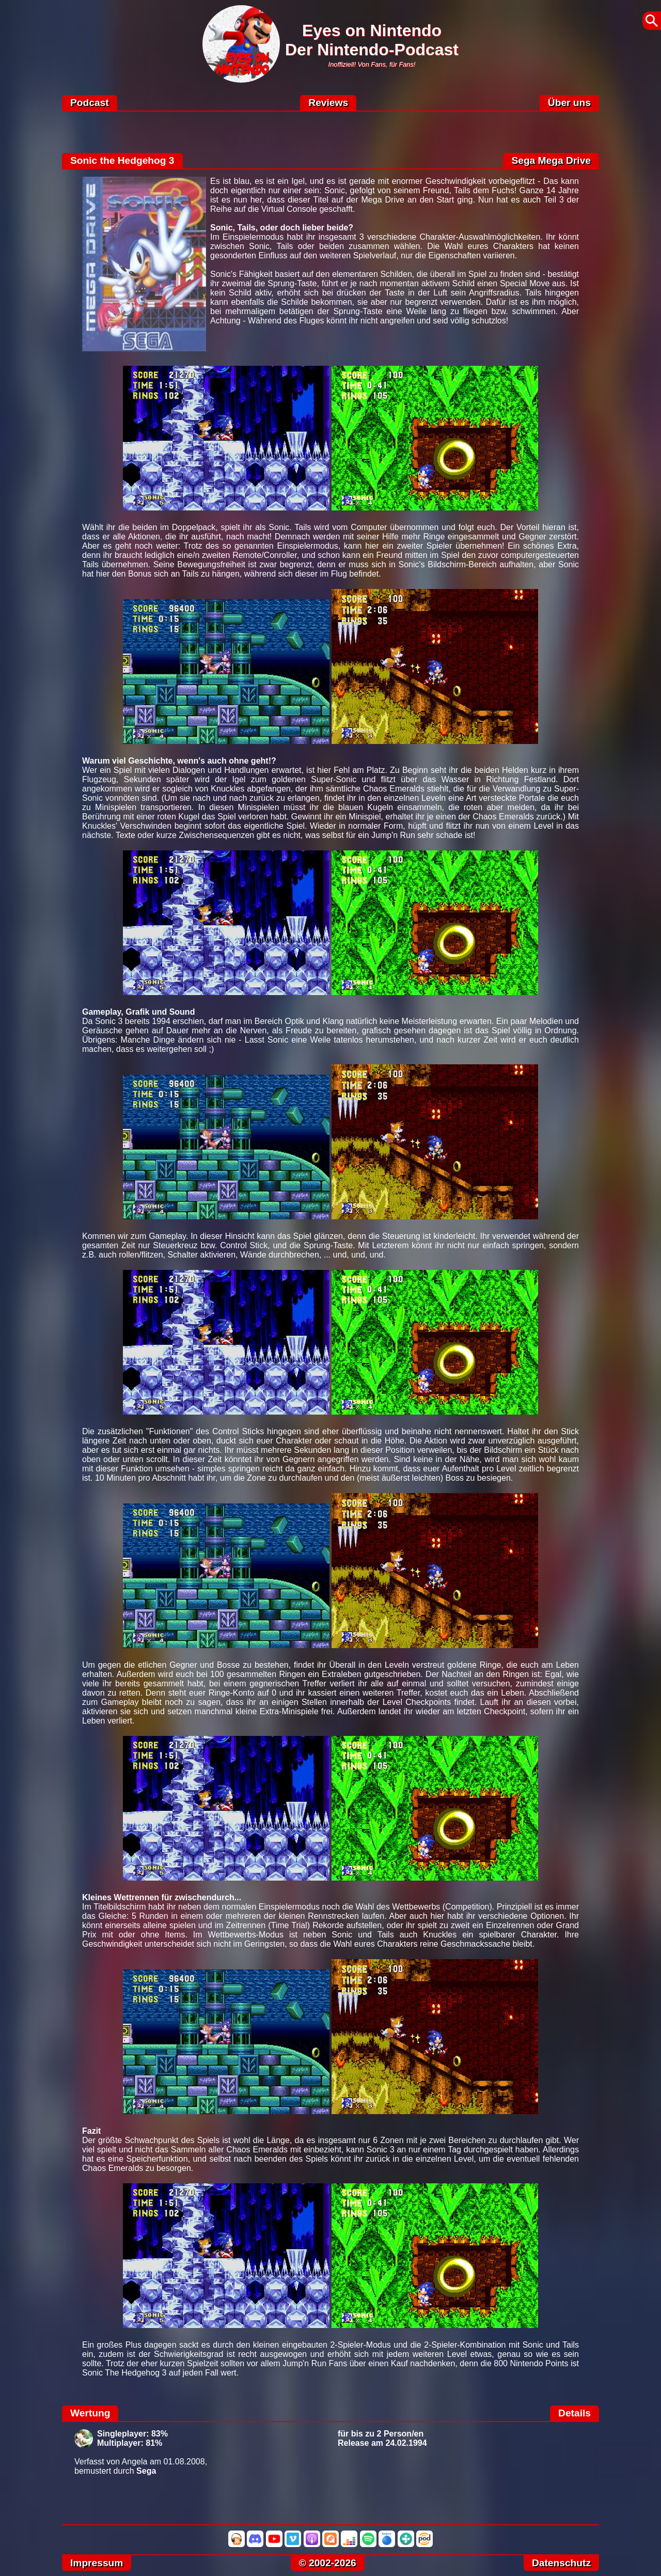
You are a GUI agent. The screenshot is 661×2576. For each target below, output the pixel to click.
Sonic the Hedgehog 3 (122, 160)
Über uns (569, 102)
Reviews (328, 102)
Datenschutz (561, 2562)
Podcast (89, 102)
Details (574, 2413)
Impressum (96, 2562)
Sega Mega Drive (551, 160)
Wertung (90, 2413)
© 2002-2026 (327, 2562)
